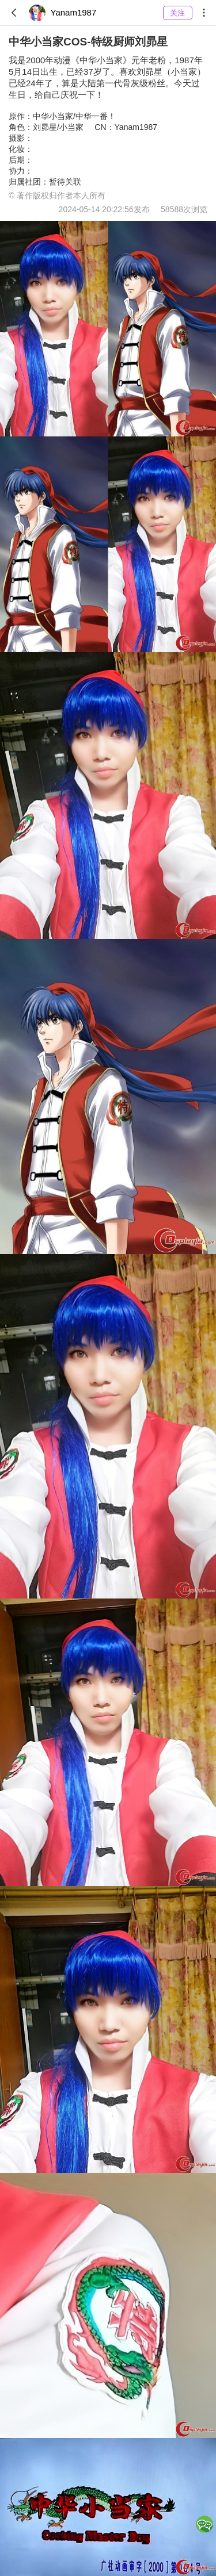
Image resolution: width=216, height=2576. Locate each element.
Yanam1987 (62, 13)
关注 (177, 13)
